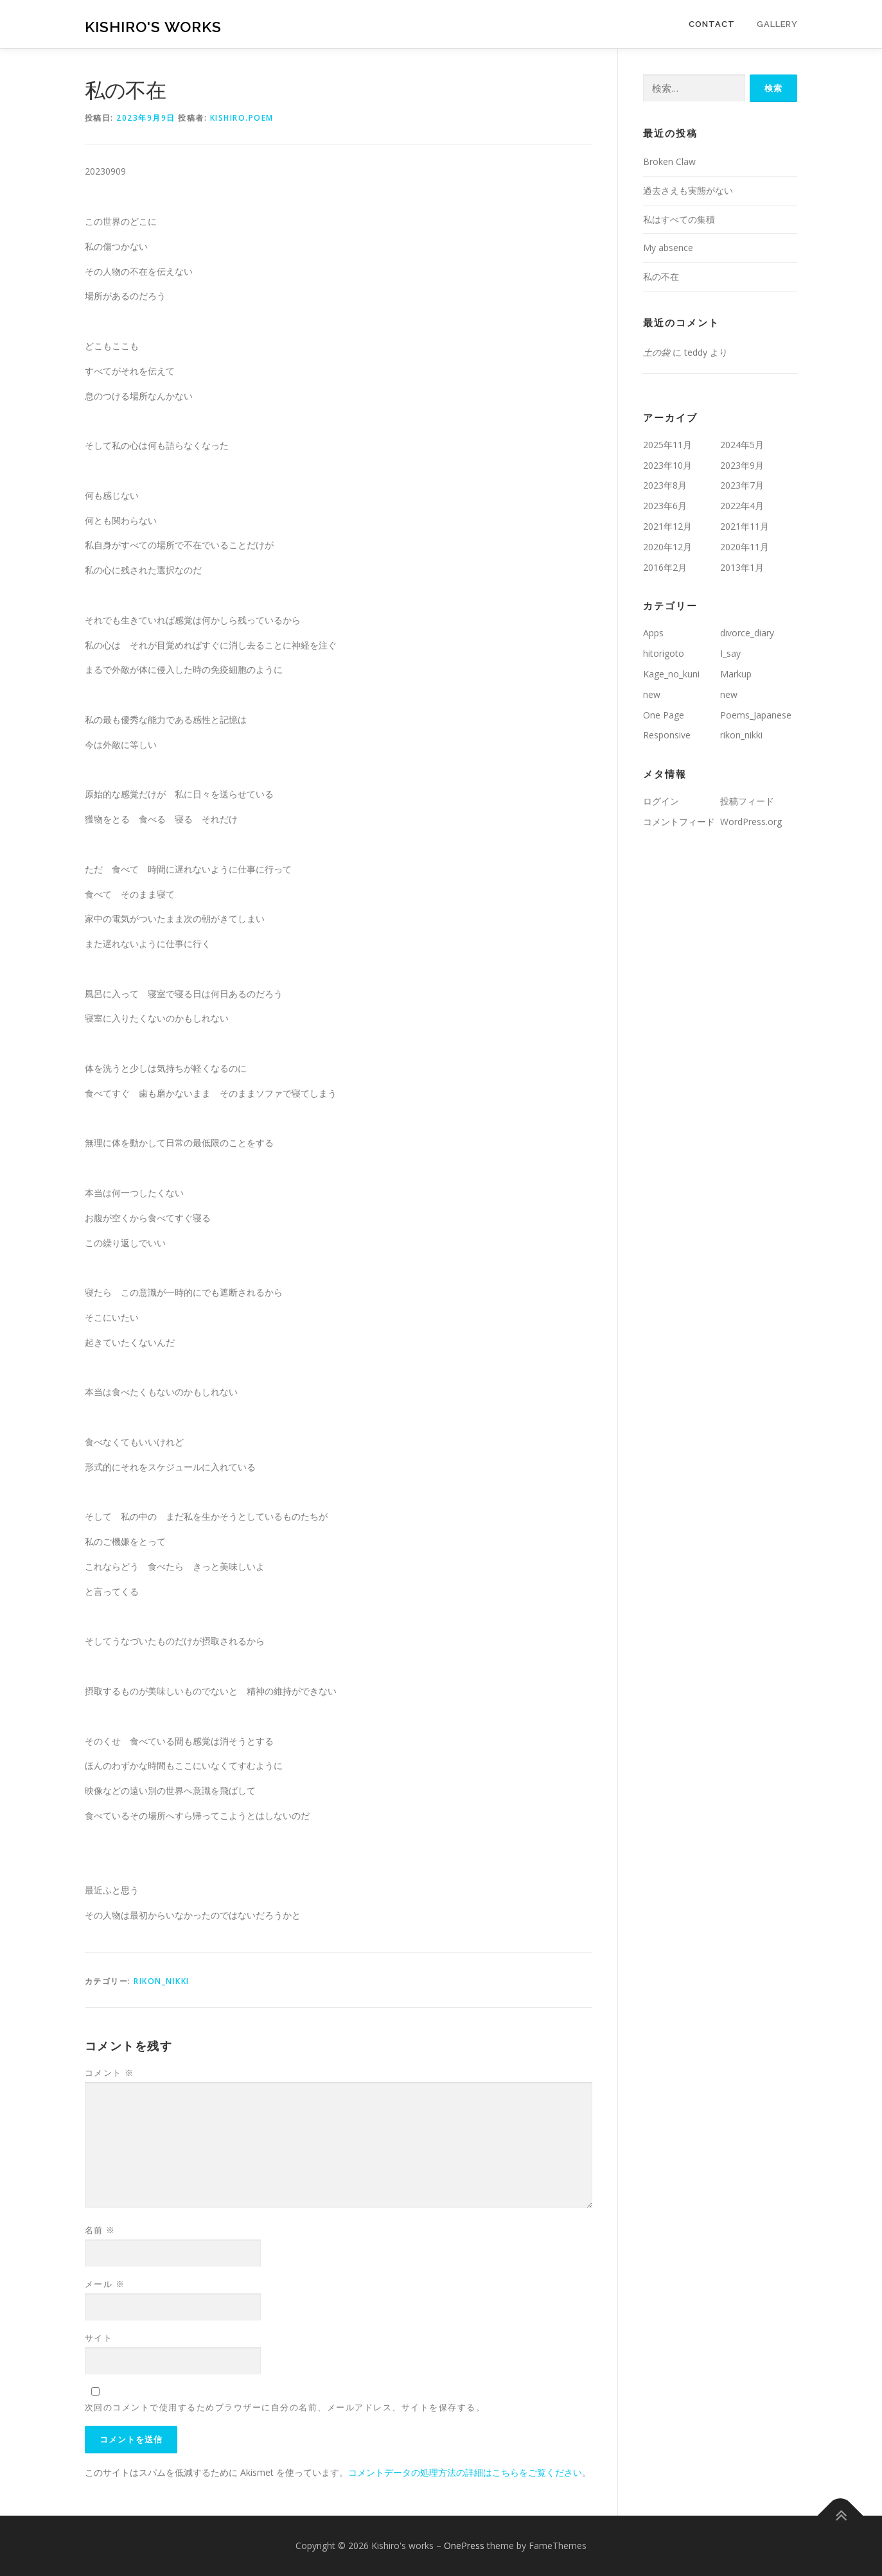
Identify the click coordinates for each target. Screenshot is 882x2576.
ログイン (661, 801)
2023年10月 (667, 465)
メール (105, 2284)
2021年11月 (744, 526)
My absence (668, 247)
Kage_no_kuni (671, 674)
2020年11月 (744, 547)
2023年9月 (742, 465)
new (651, 694)
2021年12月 (667, 526)
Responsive (667, 735)
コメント (109, 2072)
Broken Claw (669, 161)
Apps (653, 633)
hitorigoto (663, 653)
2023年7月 (742, 485)
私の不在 (661, 276)
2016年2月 (665, 567)
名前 (100, 2230)
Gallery (777, 24)
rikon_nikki (162, 1981)
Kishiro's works (153, 26)
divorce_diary (747, 633)
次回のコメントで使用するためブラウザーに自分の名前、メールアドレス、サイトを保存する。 (285, 2407)
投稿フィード (747, 801)
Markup (736, 674)
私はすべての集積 (679, 219)
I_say (730, 653)
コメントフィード (679, 821)
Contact (712, 24)
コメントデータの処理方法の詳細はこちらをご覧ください (465, 2472)
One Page (663, 715)
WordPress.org (751, 821)
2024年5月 (742, 445)
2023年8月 (665, 485)
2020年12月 (667, 547)
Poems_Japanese (755, 715)
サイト (99, 2338)
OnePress (464, 2545)
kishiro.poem (242, 117)
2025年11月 (667, 445)
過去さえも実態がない (688, 190)
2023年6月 (665, 506)
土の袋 (656, 352)
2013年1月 (742, 567)
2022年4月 (742, 506)
